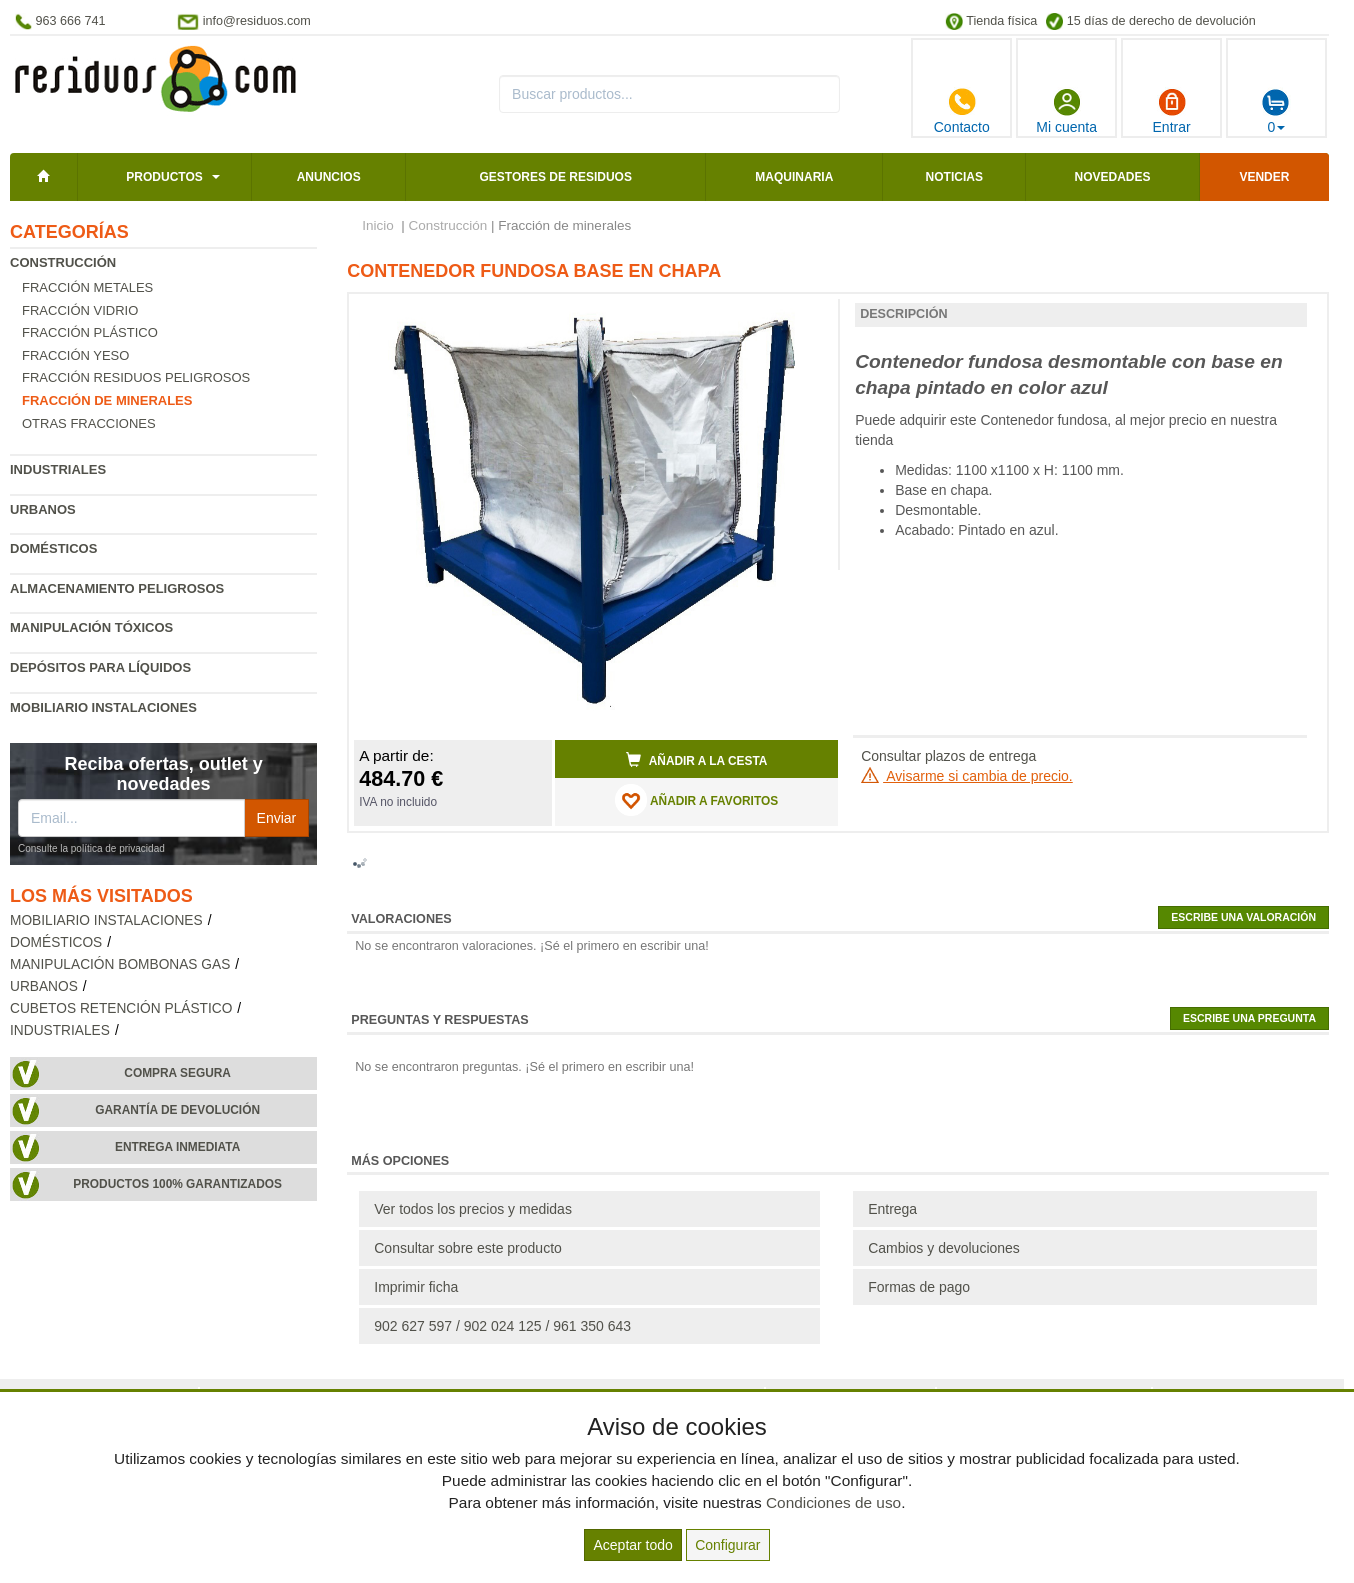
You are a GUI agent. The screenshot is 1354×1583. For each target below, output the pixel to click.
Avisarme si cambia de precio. (967, 776)
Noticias (954, 177)
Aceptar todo (632, 1545)
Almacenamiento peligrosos (117, 588)
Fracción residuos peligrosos (136, 377)
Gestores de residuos (555, 177)
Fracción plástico (90, 332)
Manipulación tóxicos (91, 627)
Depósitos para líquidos (100, 667)
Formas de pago (919, 1287)
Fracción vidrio (80, 310)
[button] (805, 317)
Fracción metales (87, 287)
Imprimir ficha (416, 1287)
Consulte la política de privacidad (91, 848)
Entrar (1172, 111)
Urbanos (43, 509)
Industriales (58, 469)
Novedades (1113, 177)
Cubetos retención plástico (121, 1008)
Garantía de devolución (177, 1110)
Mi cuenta (1066, 111)
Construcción (63, 262)
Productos (164, 177)
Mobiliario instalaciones (103, 707)
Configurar (727, 1545)
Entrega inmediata (177, 1147)
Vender (1264, 177)
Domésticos (53, 548)
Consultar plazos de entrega (948, 756)
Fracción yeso (75, 355)
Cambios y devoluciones (944, 1248)
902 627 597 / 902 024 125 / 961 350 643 (502, 1326)
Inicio (378, 225)
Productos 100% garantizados (177, 1184)
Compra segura (177, 1073)
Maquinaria (794, 177)
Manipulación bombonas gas (120, 964)
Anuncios (329, 177)
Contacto (962, 111)
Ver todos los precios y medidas (473, 1209)
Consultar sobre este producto (468, 1248)
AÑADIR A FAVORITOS (696, 800)
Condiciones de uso (833, 1502)
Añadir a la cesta (697, 760)
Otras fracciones (89, 423)
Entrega (892, 1209)
